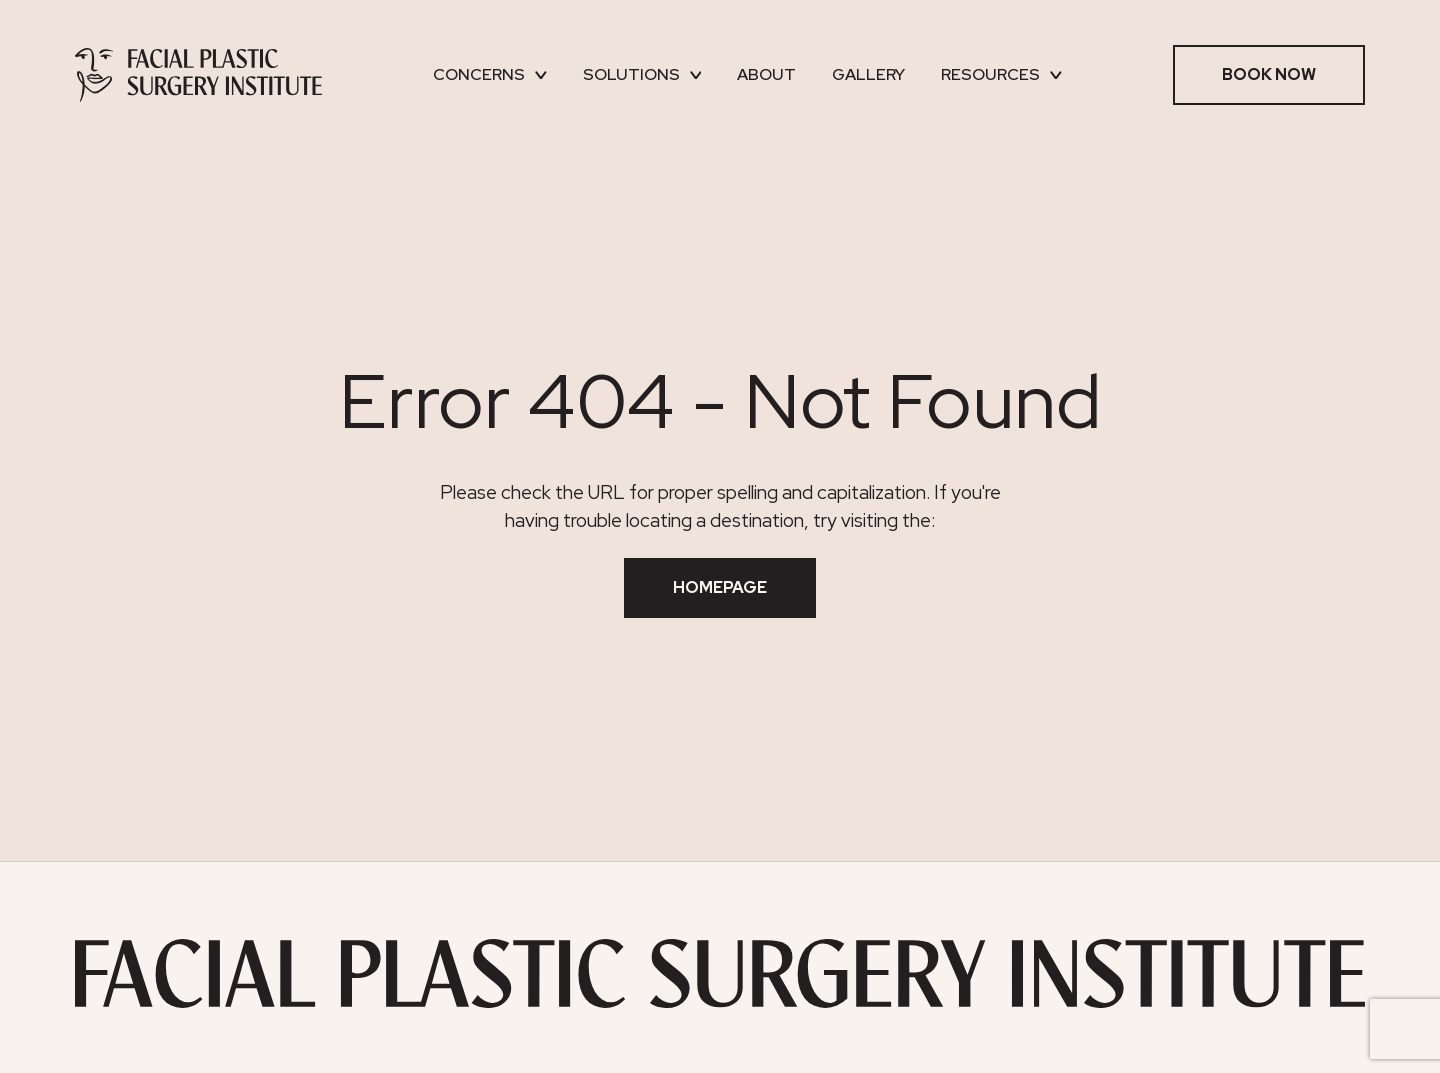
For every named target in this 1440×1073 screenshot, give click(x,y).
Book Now (1269, 74)
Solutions (642, 74)
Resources (1001, 74)
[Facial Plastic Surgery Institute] (198, 74)
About (766, 74)
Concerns (490, 74)
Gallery (868, 74)
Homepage (720, 587)
